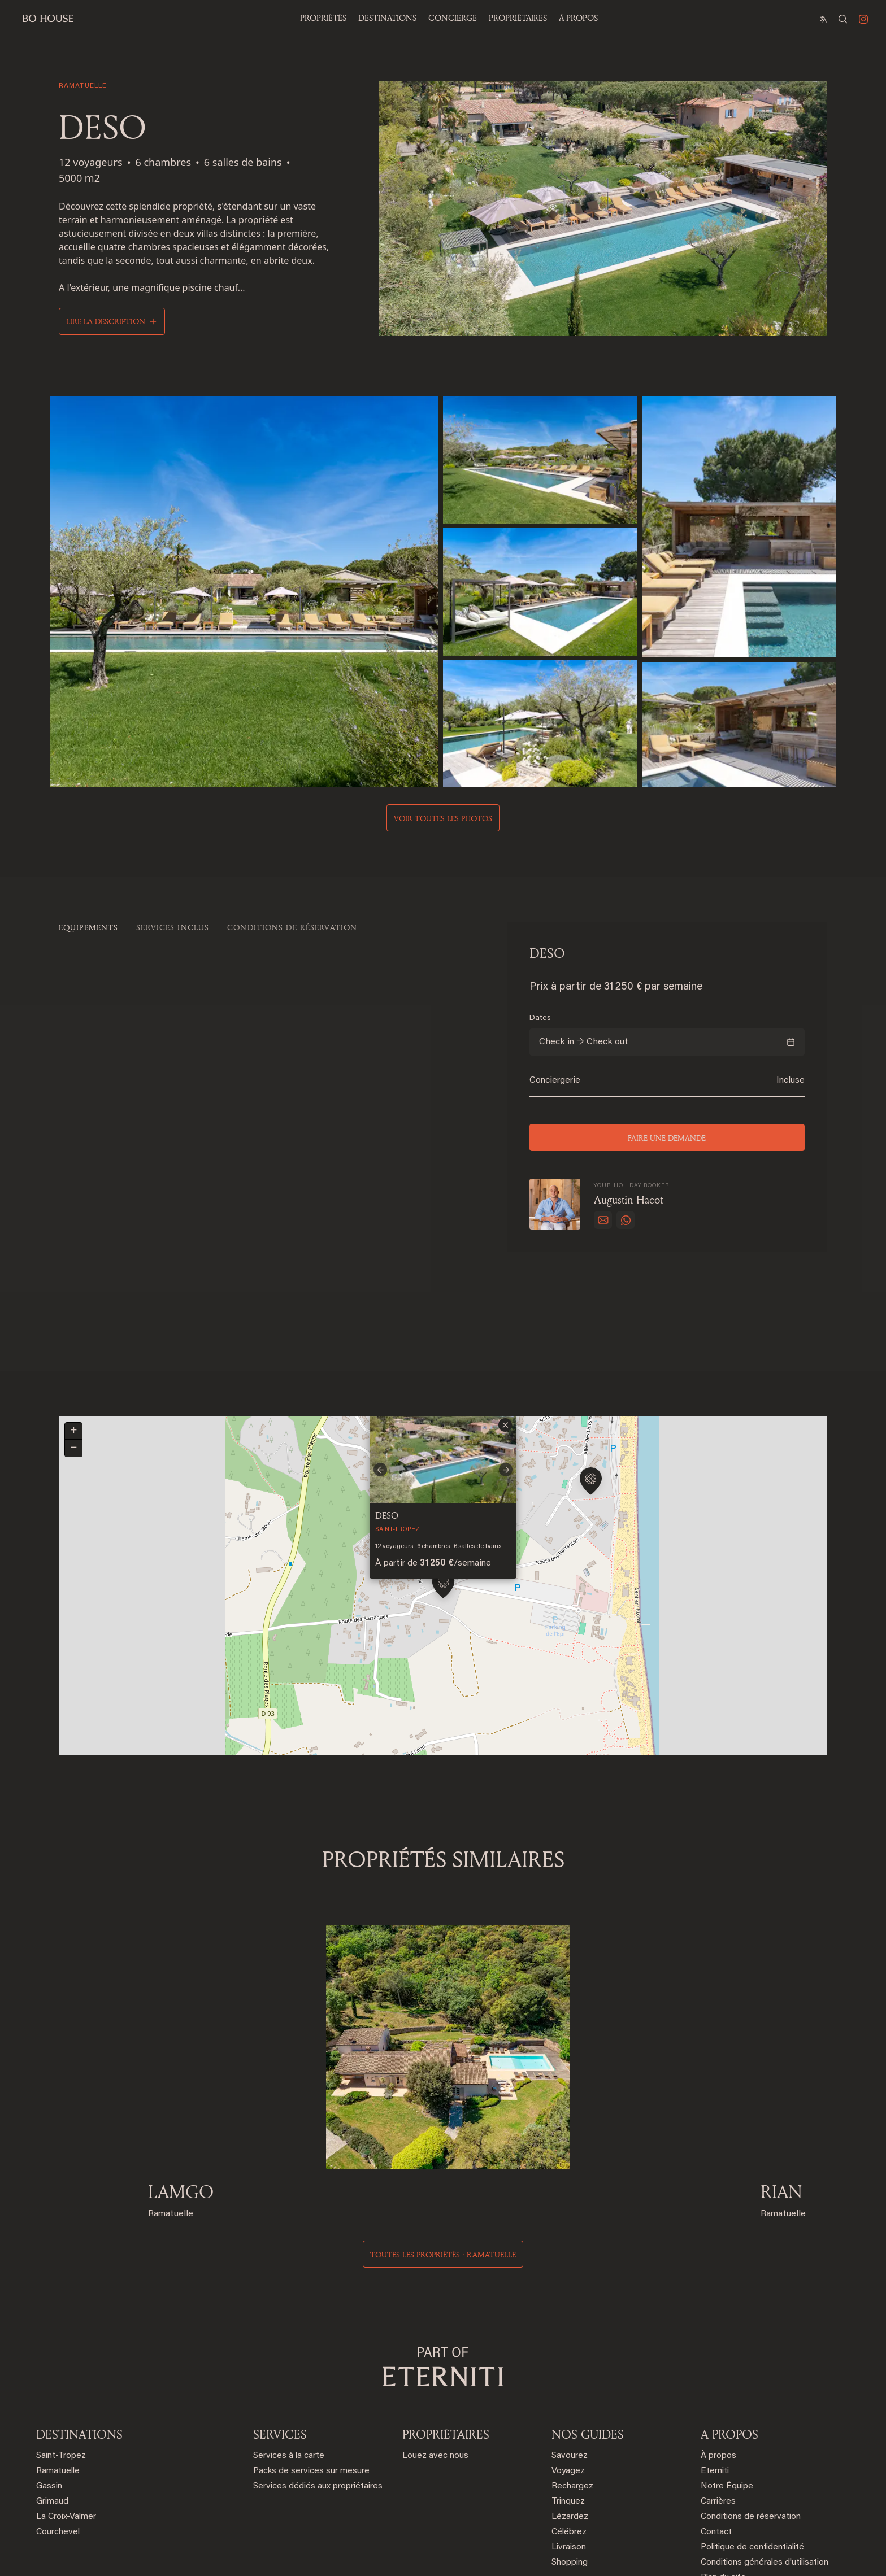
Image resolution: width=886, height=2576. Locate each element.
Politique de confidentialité (752, 2467)
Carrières (718, 2421)
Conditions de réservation (751, 2437)
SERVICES (280, 2354)
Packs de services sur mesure (311, 2391)
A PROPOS (729, 2354)
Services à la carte (288, 2376)
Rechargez (572, 2406)
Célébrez (569, 2452)
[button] (443, 1511)
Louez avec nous (435, 2376)
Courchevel (58, 2452)
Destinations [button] (387, 18)
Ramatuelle (58, 2391)
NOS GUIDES (587, 2354)
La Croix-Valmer (66, 2437)
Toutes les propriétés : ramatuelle (443, 2174)
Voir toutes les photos (443, 817)
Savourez (569, 2376)
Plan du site (723, 2498)
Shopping (569, 2482)
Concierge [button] (452, 18)
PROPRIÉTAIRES (518, 18)
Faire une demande (667, 1137)
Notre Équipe (727, 2406)
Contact (716, 2452)
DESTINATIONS (79, 2354)
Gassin (49, 2406)
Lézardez (569, 2437)
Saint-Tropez (61, 2376)
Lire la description (105, 321)
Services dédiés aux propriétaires (318, 2406)
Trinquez (568, 2421)
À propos (578, 18)
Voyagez (568, 2391)
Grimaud (52, 2421)
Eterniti (715, 2391)
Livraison (568, 2467)
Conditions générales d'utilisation (764, 2482)
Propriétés (323, 18)
